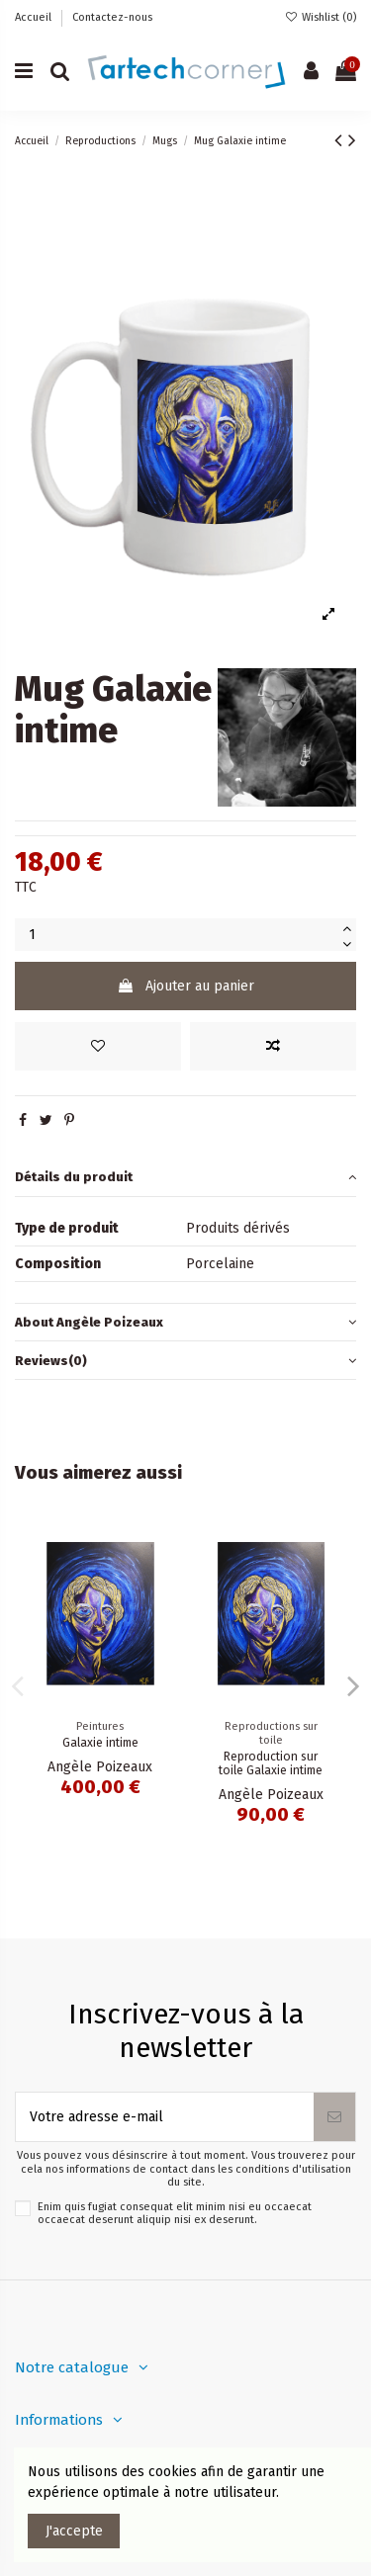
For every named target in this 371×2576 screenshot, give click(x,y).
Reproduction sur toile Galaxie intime (271, 1764)
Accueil (34, 17)
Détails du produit (185, 1176)
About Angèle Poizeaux (185, 1322)
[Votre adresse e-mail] (165, 2117)
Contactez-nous (112, 17)
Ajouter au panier (185, 986)
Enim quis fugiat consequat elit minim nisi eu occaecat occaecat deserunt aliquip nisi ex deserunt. (175, 2213)
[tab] (185, 1178)
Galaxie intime (100, 1743)
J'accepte (74, 2531)
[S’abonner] (334, 2117)
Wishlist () (320, 17)
